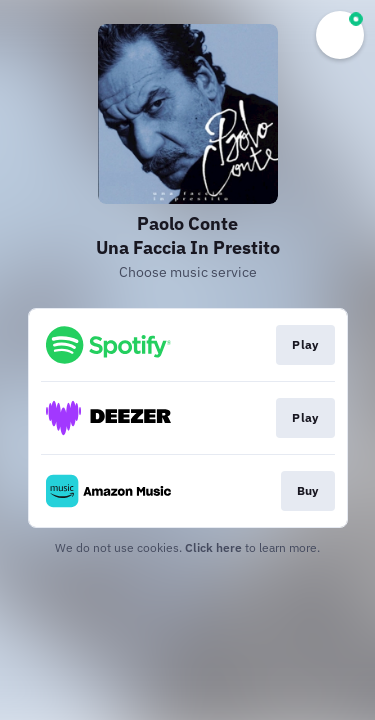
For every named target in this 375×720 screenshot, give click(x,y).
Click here (213, 547)
